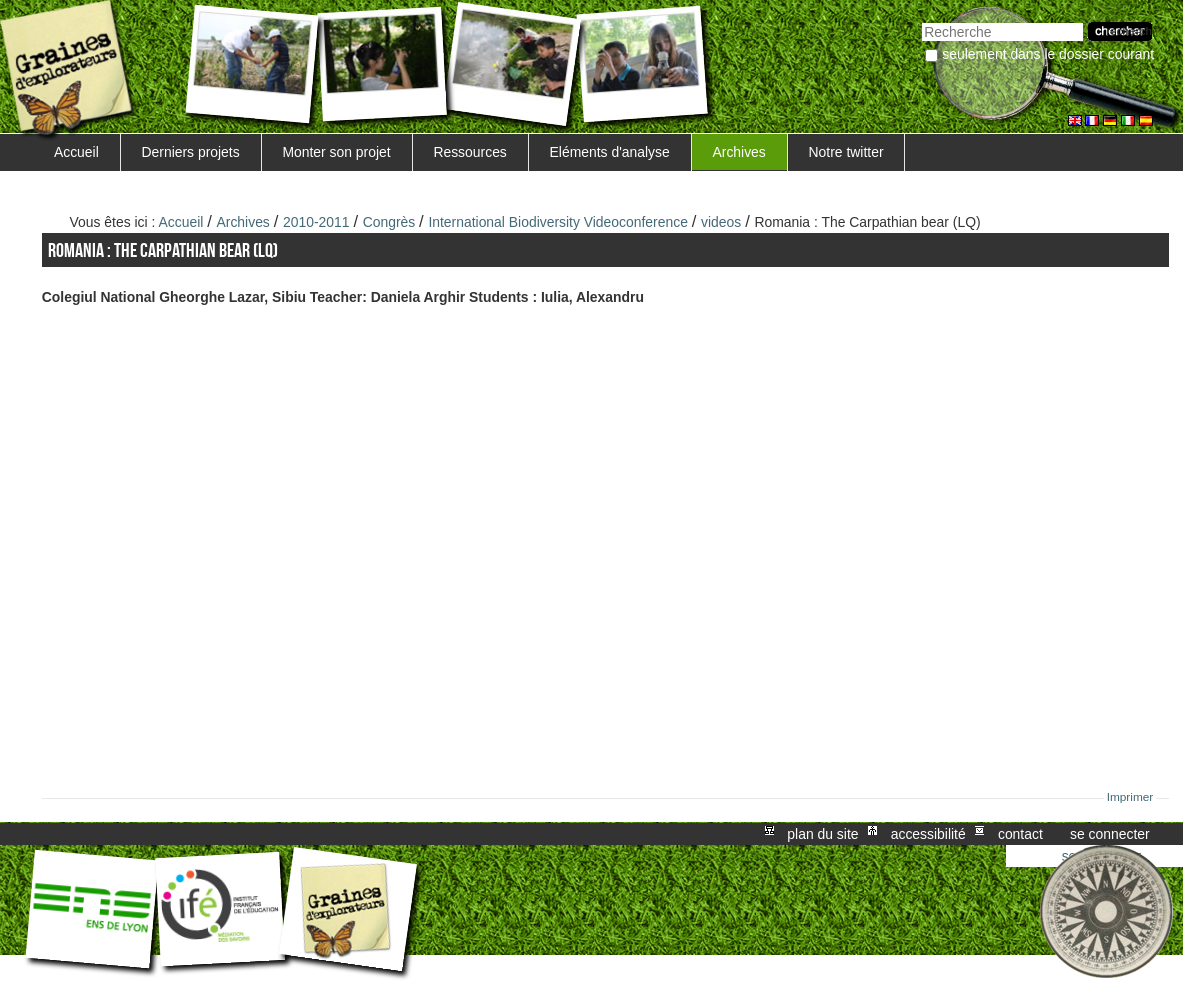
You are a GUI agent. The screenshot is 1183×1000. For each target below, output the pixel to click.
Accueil (76, 152)
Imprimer (1130, 797)
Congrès (389, 222)
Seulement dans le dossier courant (1048, 54)
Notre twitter (846, 152)
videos (721, 222)
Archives (738, 152)
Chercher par (921, 20)
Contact (1020, 834)
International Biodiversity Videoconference (558, 222)
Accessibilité (928, 834)
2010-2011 (316, 222)
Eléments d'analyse (610, 152)
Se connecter (1110, 834)
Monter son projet (336, 152)
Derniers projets (191, 152)
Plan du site (822, 834)
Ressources (469, 152)
